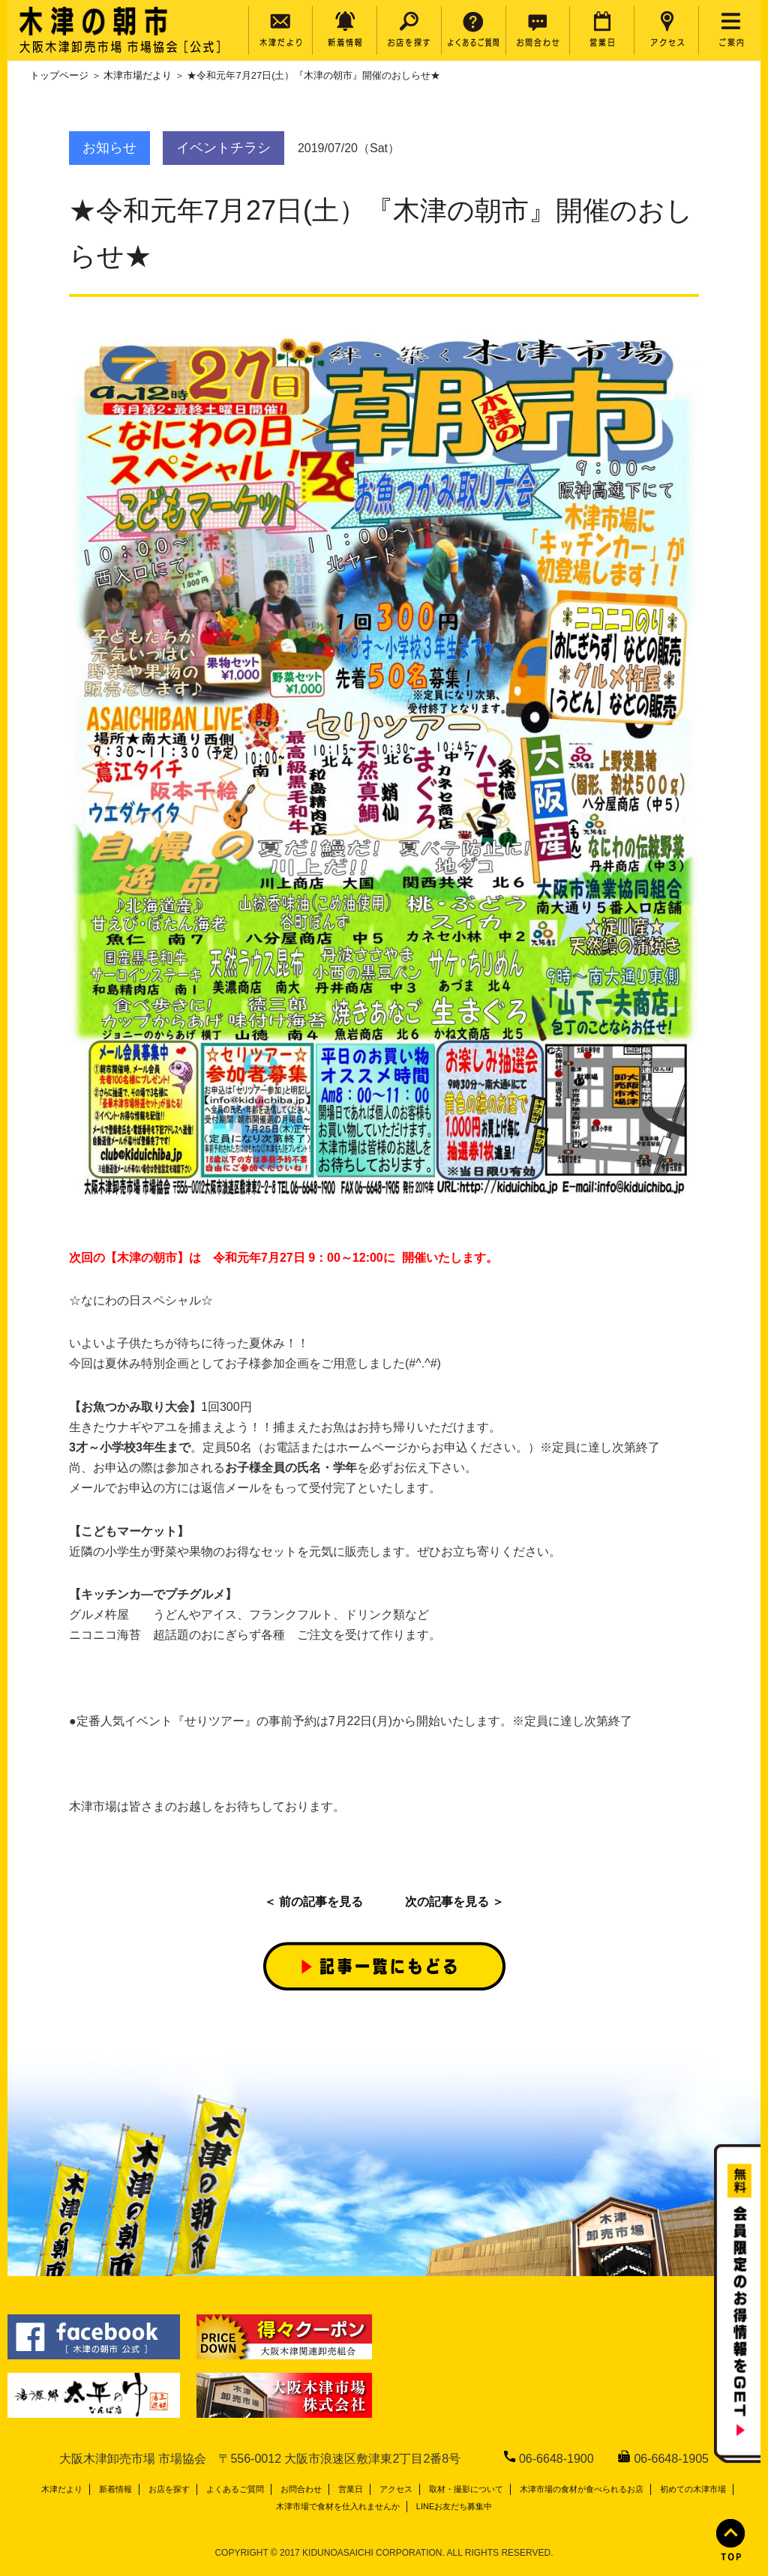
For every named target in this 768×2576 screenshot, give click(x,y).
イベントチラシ (223, 147)
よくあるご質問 (235, 2489)
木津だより (61, 2489)
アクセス (396, 2489)
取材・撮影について (466, 2489)
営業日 (350, 2489)
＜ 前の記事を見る (313, 1901)
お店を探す (169, 2489)
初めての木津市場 (693, 2489)
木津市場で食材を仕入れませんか (338, 2506)
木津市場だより (138, 75)
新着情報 (115, 2489)
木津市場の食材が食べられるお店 (582, 2489)
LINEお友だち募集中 (454, 2506)
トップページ (59, 75)
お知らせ (109, 147)
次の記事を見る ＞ (454, 1901)
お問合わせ (301, 2489)
